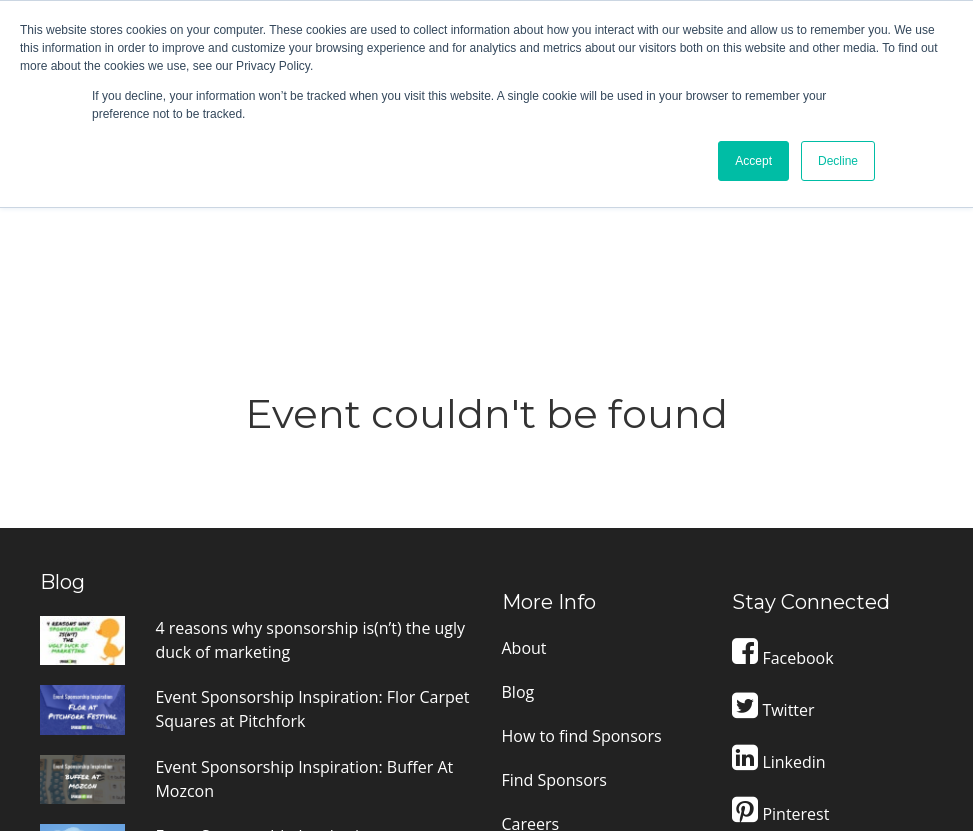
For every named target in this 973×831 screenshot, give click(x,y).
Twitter (773, 470)
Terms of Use (551, 628)
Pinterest (780, 574)
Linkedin (778, 522)
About (524, 408)
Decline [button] (838, 161)
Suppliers (536, 672)
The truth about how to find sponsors (294, 688)
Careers (531, 584)
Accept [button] (753, 161)
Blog (518, 452)
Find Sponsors (554, 540)
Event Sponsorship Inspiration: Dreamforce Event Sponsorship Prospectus (271, 620)
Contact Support (832, 644)
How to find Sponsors (582, 496)
